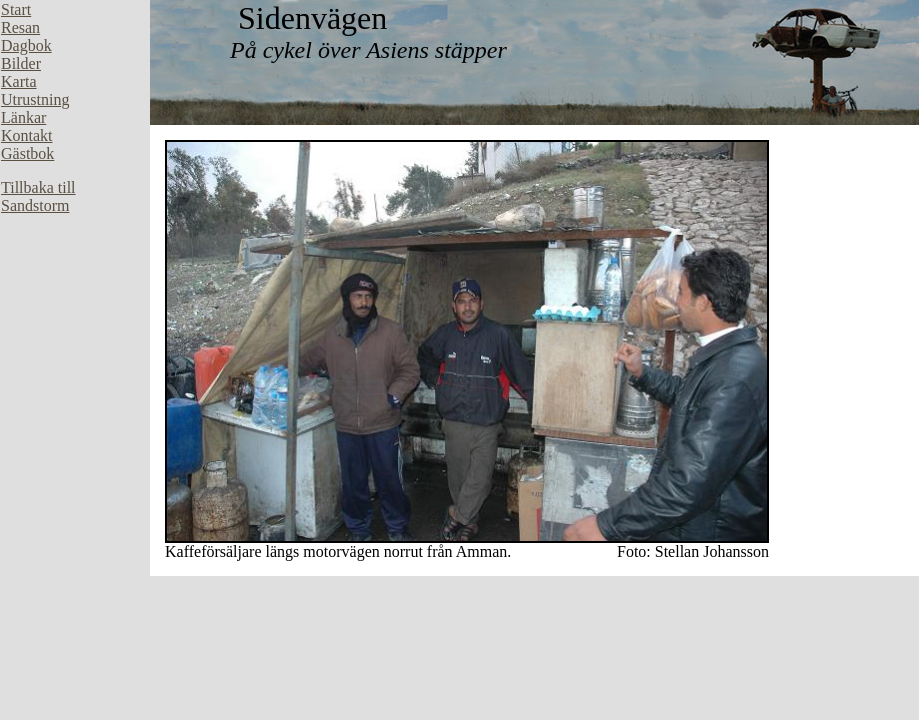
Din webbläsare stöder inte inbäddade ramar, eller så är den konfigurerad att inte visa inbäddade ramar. (75, 300)
